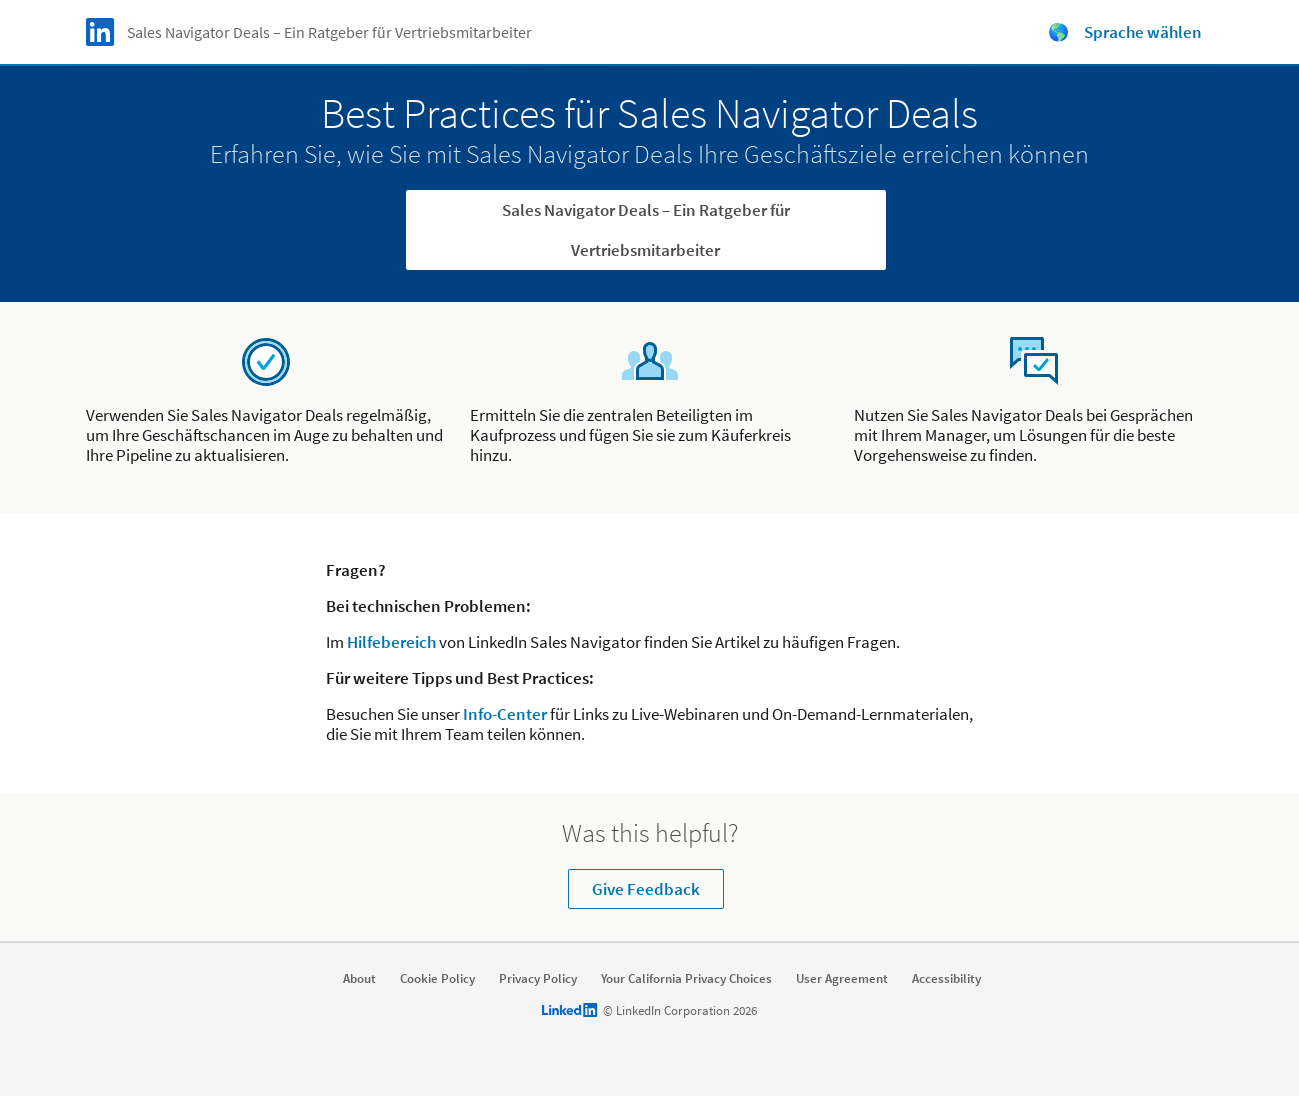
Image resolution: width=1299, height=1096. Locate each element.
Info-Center (505, 714)
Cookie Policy (437, 979)
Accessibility (946, 979)
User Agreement (842, 979)
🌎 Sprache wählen (1125, 32)
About (359, 979)
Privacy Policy (538, 979)
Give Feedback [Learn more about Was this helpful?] (646, 889)
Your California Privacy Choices (686, 979)
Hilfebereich (391, 642)
